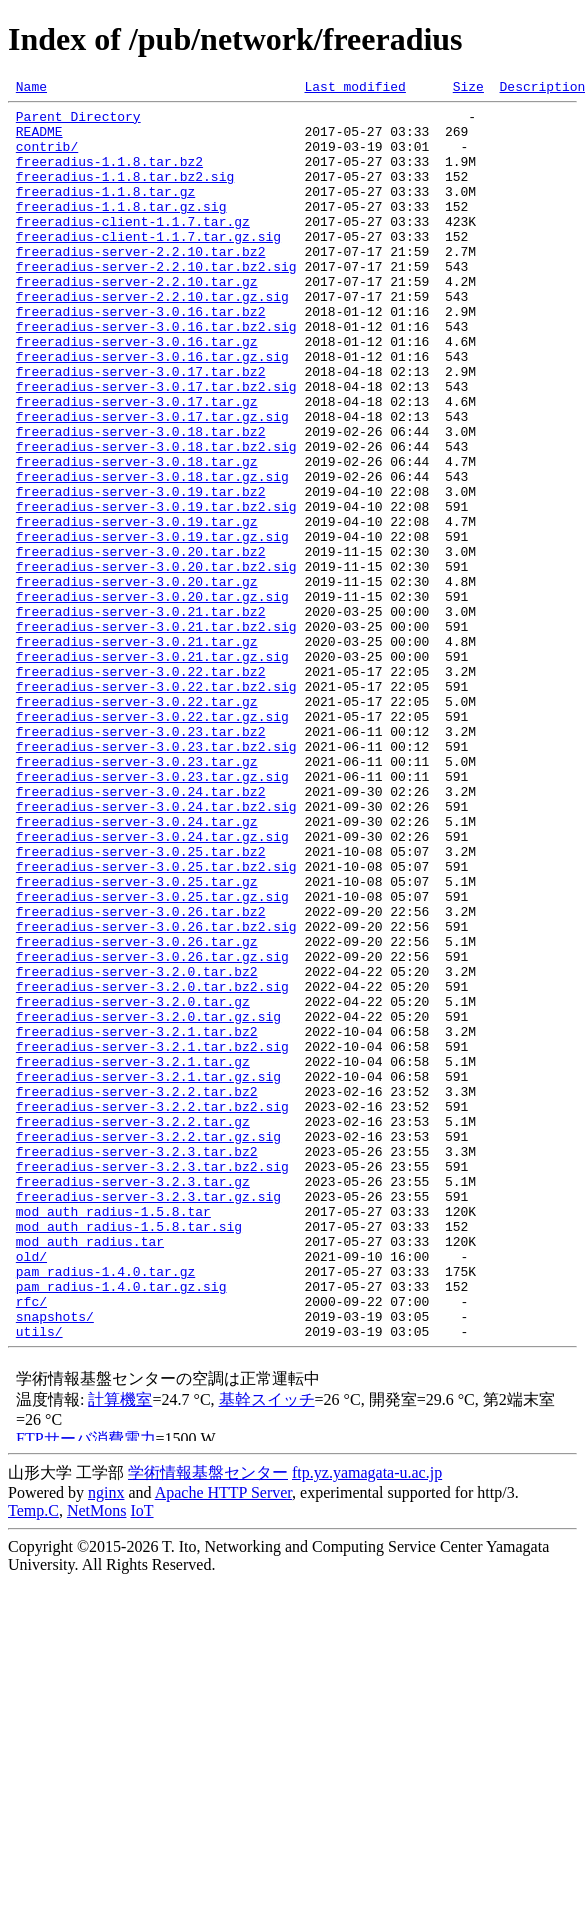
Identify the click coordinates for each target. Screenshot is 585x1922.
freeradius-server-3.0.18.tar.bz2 (141, 500)
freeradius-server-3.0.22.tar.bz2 (141, 788)
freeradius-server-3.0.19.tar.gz (137, 608)
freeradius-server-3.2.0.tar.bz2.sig (152, 1166)
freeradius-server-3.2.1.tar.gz (133, 1256)
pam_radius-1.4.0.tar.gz (105, 1508)
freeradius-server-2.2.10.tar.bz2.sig (156, 302)
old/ (31, 1490)
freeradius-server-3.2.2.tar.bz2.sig (152, 1310)
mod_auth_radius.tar (90, 1472)
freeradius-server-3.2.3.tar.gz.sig (148, 1418)
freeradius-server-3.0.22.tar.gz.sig (152, 842)
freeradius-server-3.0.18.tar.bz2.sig (156, 518)
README (39, 140)
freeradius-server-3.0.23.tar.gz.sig (152, 914)
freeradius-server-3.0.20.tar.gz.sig (152, 698)
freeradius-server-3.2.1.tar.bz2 (137, 1220)
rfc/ (31, 1544)
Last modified (354, 89)
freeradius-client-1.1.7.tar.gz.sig (148, 266)
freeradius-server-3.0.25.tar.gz (137, 1040)
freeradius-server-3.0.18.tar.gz (137, 536)
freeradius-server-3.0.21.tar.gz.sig (152, 770)
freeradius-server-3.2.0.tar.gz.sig (148, 1202)
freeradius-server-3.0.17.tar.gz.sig (152, 482)
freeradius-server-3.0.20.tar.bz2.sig (156, 662)
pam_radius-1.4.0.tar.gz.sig (121, 1526)
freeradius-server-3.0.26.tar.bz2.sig (156, 1094)
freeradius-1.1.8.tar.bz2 (109, 176)
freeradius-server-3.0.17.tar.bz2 (141, 428)
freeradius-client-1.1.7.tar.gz (133, 248)
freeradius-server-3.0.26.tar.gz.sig (152, 1130)
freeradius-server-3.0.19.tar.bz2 (141, 572)
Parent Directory (78, 122)
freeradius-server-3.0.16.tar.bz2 (141, 356)
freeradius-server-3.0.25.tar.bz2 (141, 1004)
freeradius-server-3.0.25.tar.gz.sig (152, 1058)
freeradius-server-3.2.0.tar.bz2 (137, 1148)
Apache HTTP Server (223, 1741)
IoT (141, 1759)
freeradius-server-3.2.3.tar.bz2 (137, 1364)
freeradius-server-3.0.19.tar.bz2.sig (156, 590)
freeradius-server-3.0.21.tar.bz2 (141, 716)
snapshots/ (55, 1562)
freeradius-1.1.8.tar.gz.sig (121, 230)
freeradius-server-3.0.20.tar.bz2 (141, 644)
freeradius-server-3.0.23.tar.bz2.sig (156, 878)
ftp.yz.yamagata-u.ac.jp (367, 1721)
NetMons (97, 1759)
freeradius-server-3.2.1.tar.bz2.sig (152, 1238)
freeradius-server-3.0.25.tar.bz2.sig (156, 1022)
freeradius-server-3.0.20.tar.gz (137, 680)
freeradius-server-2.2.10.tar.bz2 (141, 284)
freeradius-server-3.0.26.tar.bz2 (141, 1076)
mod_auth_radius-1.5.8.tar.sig (129, 1454)
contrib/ (47, 158)
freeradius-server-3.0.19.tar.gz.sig (152, 626)
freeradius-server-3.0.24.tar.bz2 (141, 932)
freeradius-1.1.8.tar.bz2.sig (125, 194)
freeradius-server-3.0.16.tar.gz (137, 392)
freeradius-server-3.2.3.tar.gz (133, 1400)
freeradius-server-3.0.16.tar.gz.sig (152, 410)
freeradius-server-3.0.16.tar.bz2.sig (156, 374)
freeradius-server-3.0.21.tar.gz (137, 752)
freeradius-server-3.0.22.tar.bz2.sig (156, 806)
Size (468, 89)
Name (31, 89)
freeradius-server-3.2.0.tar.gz (133, 1184)
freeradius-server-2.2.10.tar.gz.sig (152, 338)
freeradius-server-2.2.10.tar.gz (137, 320)
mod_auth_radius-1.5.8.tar (113, 1436)
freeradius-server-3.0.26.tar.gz (137, 1112)
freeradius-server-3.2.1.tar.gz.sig (148, 1274)
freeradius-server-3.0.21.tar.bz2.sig (156, 734)
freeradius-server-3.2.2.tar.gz (133, 1328)
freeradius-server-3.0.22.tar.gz (137, 824)
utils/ (39, 1580)
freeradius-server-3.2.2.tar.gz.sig (148, 1346)
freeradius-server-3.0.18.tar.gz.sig (152, 554)
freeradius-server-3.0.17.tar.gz (137, 464)
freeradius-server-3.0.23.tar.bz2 (141, 860)
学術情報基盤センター (208, 1721)
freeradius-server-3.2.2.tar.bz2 (137, 1292)
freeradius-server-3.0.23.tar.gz (137, 896)
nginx (106, 1741)
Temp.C (33, 1759)
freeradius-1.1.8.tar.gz (105, 212)
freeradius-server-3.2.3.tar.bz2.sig (152, 1382)
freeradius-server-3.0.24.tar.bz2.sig (156, 950)
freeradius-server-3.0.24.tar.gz (137, 968)
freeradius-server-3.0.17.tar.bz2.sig (156, 446)
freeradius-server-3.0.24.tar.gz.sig (152, 986)
